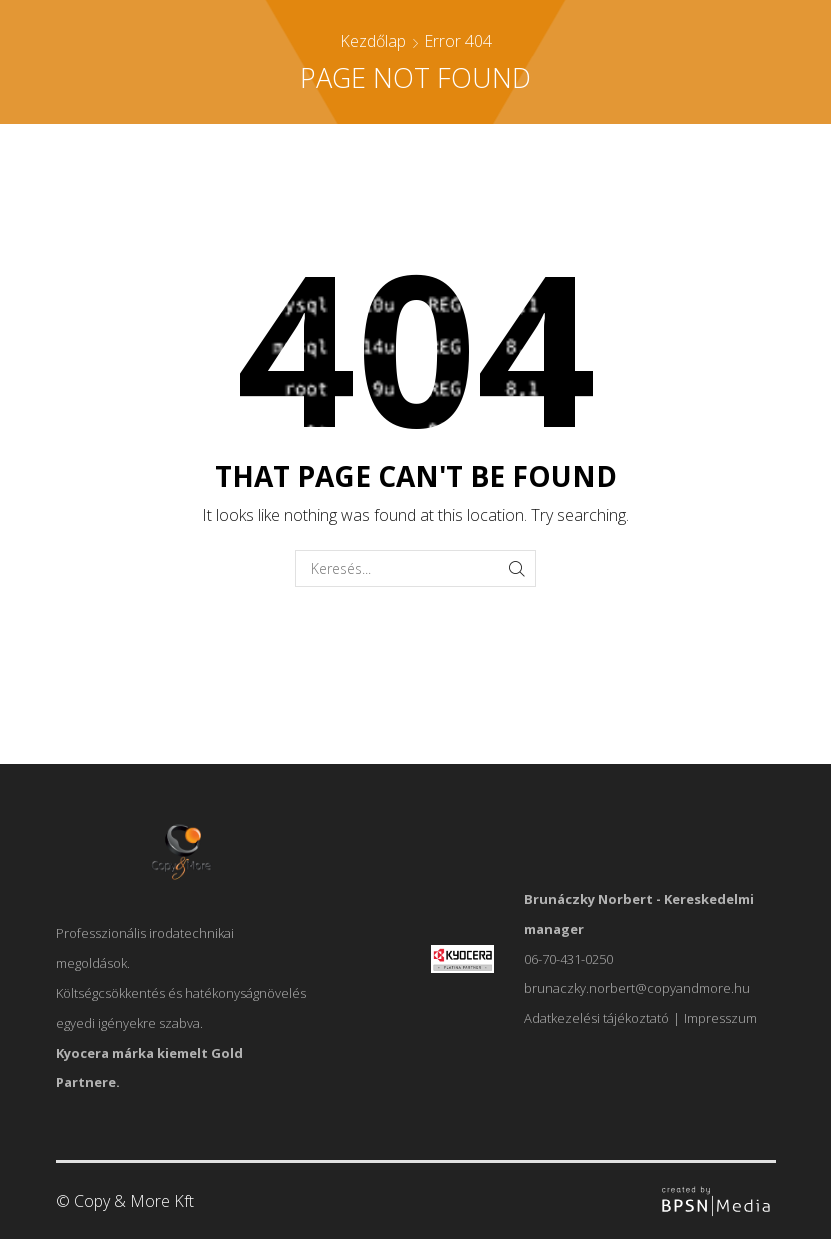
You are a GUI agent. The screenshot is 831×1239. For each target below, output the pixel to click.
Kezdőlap (373, 41)
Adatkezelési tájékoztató (596, 1018)
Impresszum (720, 1018)
